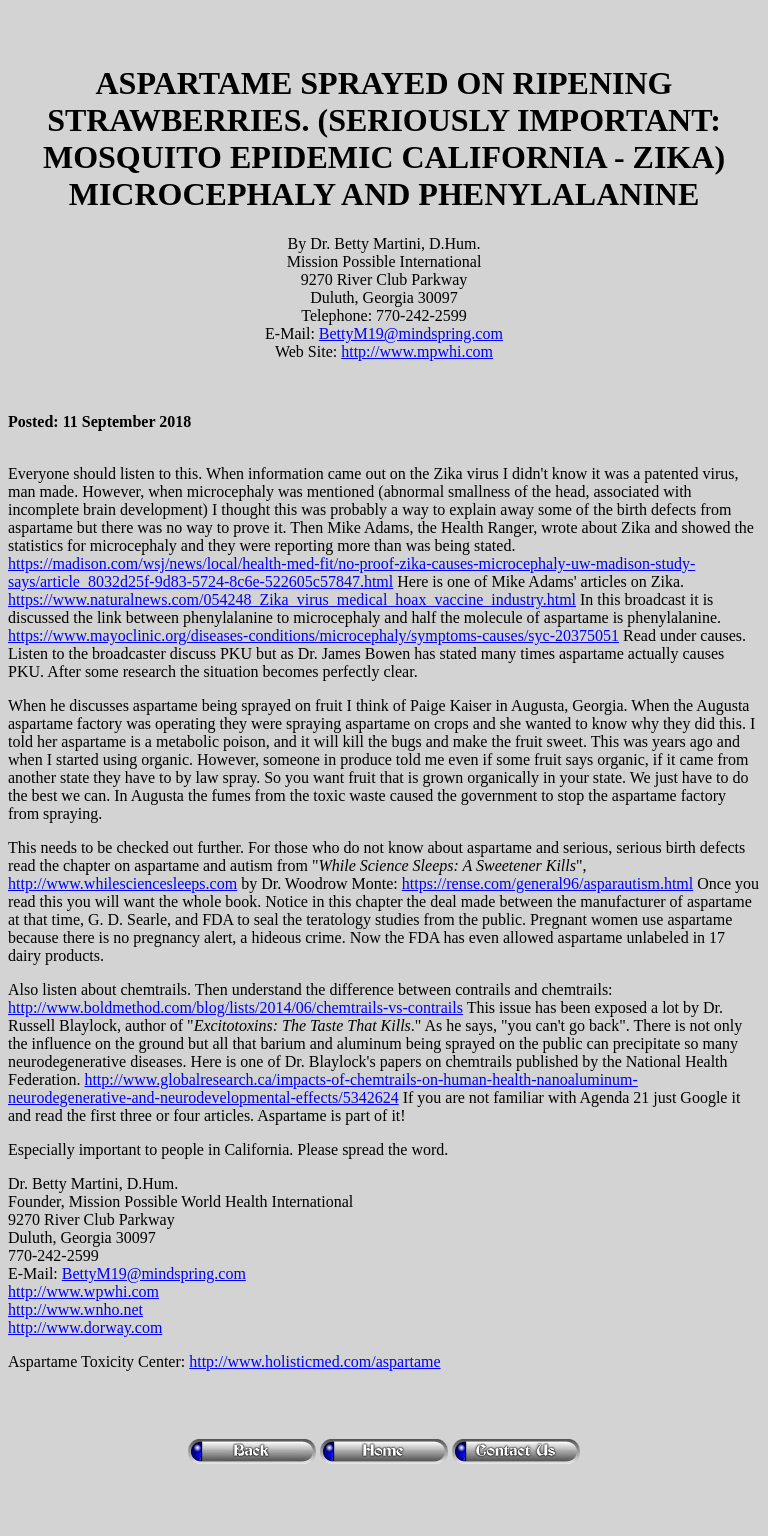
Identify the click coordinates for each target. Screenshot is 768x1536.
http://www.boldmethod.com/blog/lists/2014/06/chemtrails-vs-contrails (235, 1007)
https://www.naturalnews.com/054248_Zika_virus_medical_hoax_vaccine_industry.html (292, 599)
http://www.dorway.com (85, 1327)
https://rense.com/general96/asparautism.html (547, 883)
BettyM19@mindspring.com (411, 333)
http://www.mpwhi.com (417, 351)
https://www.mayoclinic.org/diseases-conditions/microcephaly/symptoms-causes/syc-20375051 (313, 635)
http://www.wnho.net (75, 1309)
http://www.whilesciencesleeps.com (122, 883)
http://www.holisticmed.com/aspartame (314, 1361)
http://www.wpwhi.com (83, 1291)
